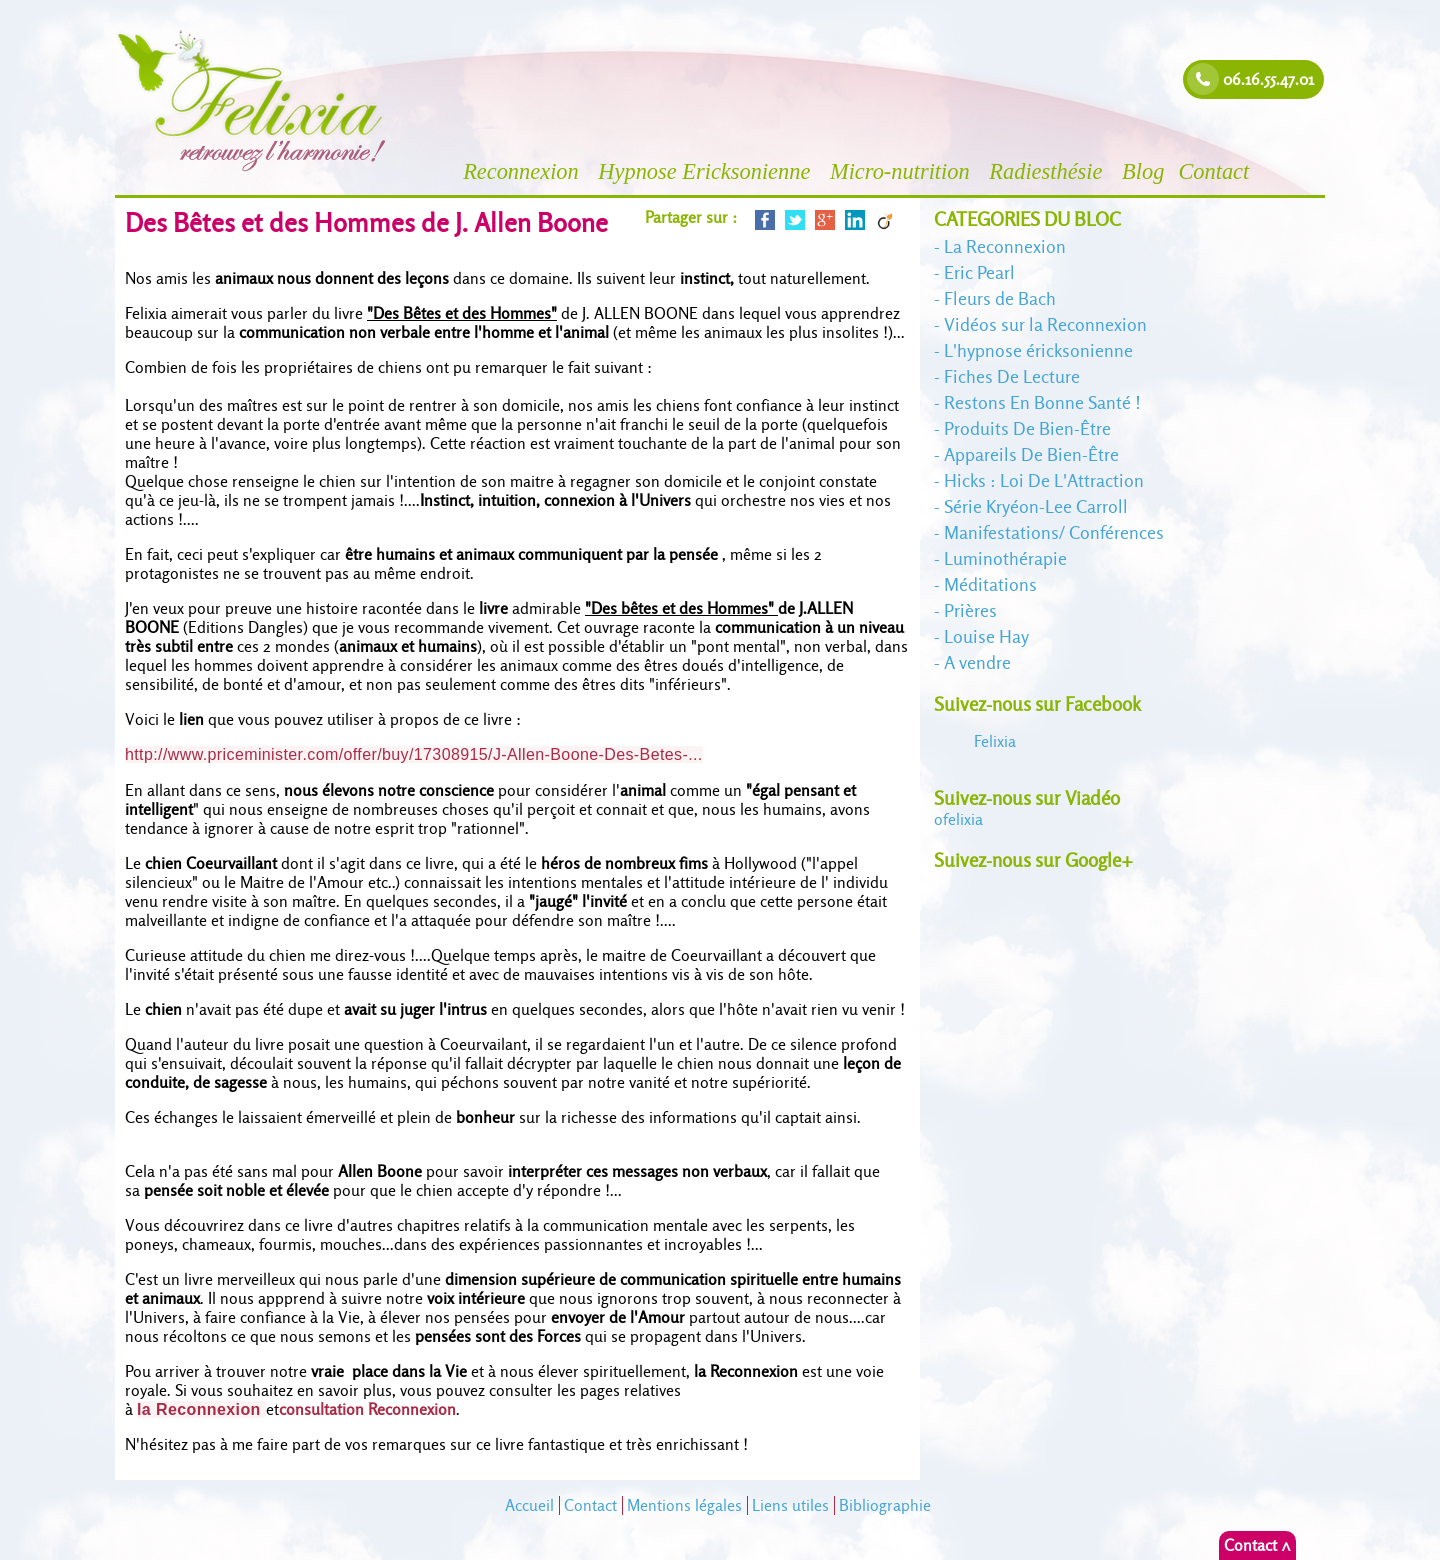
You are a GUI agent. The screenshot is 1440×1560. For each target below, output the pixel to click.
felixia (958, 819)
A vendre (977, 662)
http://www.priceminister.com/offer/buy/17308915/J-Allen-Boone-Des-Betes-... (414, 754)
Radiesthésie (1048, 171)
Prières (970, 610)
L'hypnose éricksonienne (1038, 350)
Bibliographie (885, 1505)
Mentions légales (684, 1505)
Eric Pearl (979, 272)
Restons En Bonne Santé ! (1042, 402)
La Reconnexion (1005, 246)
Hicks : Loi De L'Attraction (1044, 480)
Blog (1143, 171)
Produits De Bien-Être (1027, 428)
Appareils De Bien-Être (1031, 454)
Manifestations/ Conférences (1054, 532)
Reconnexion (523, 171)
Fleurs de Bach (1000, 298)
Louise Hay (986, 636)
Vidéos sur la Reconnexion (1045, 324)
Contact (1216, 171)
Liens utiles (790, 1505)
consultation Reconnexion (367, 1409)
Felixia (995, 741)
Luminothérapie (1005, 558)
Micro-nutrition (902, 171)
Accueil (529, 1505)
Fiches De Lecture (1012, 376)
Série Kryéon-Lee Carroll (1036, 506)
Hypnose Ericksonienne (707, 171)
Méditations (990, 584)
